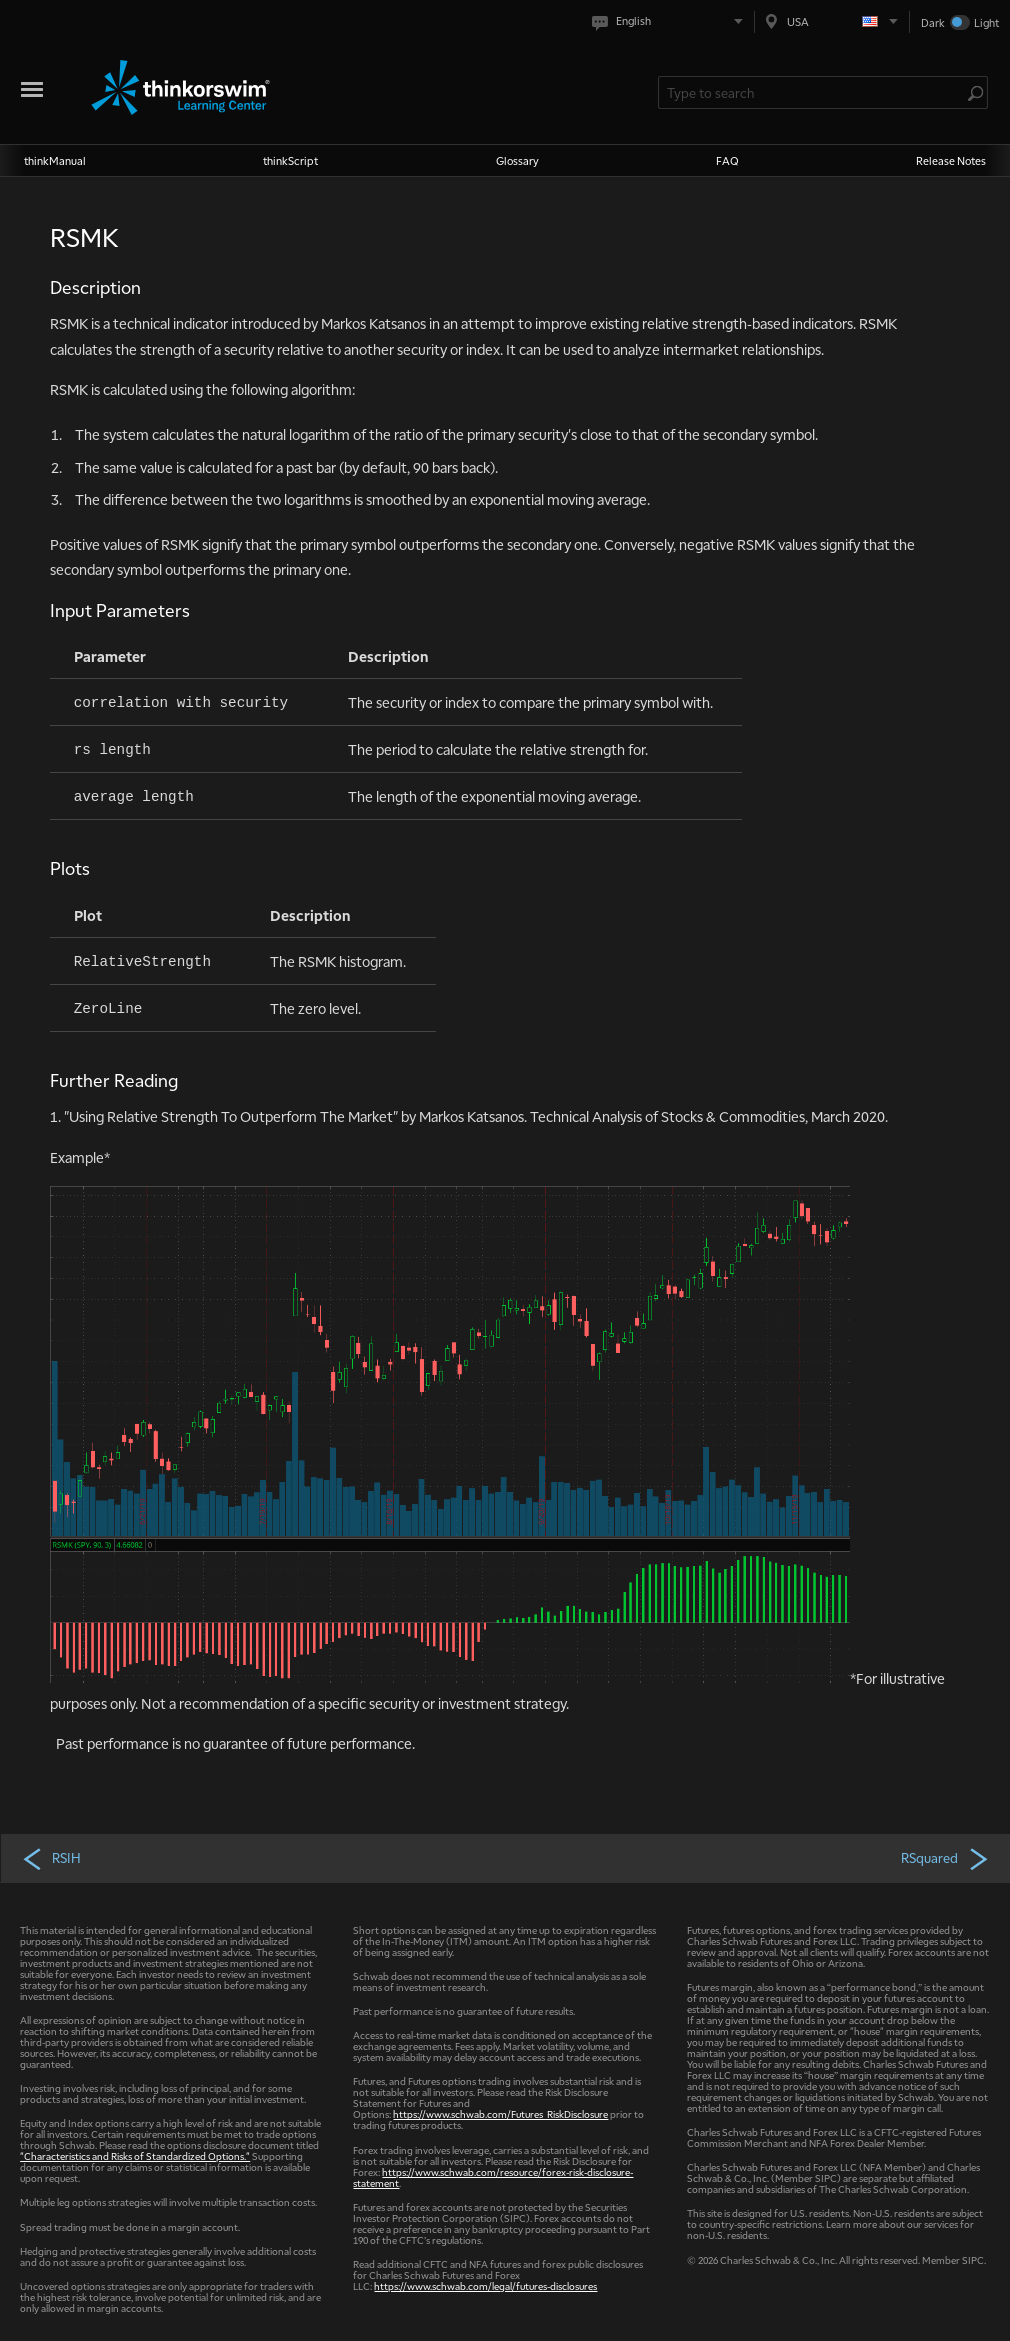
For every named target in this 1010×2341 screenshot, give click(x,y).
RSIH (51, 1858)
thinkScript (290, 160)
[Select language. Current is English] (671, 21)
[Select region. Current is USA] (832, 21)
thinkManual (55, 160)
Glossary (517, 160)
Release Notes (951, 160)
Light (986, 22)
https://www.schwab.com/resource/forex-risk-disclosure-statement (493, 2177)
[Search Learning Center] (813, 92)
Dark (933, 22)
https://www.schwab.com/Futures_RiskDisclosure (500, 2113)
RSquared (946, 1858)
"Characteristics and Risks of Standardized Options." (135, 2155)
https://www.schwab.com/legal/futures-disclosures (485, 2285)
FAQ (727, 160)
